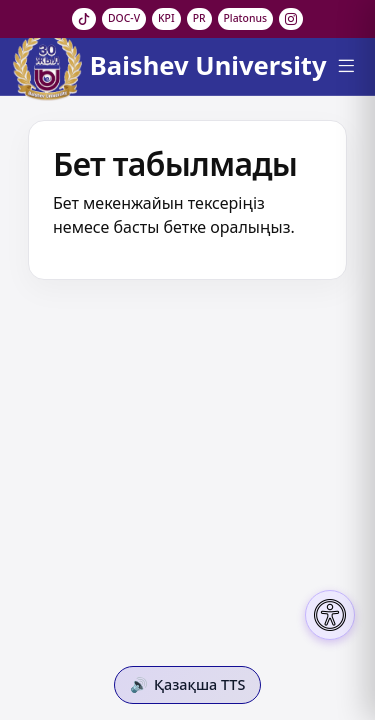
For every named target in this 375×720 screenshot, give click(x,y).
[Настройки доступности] (330, 615)
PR (199, 18)
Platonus (246, 18)
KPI (166, 18)
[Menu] (345, 66)
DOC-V (124, 18)
